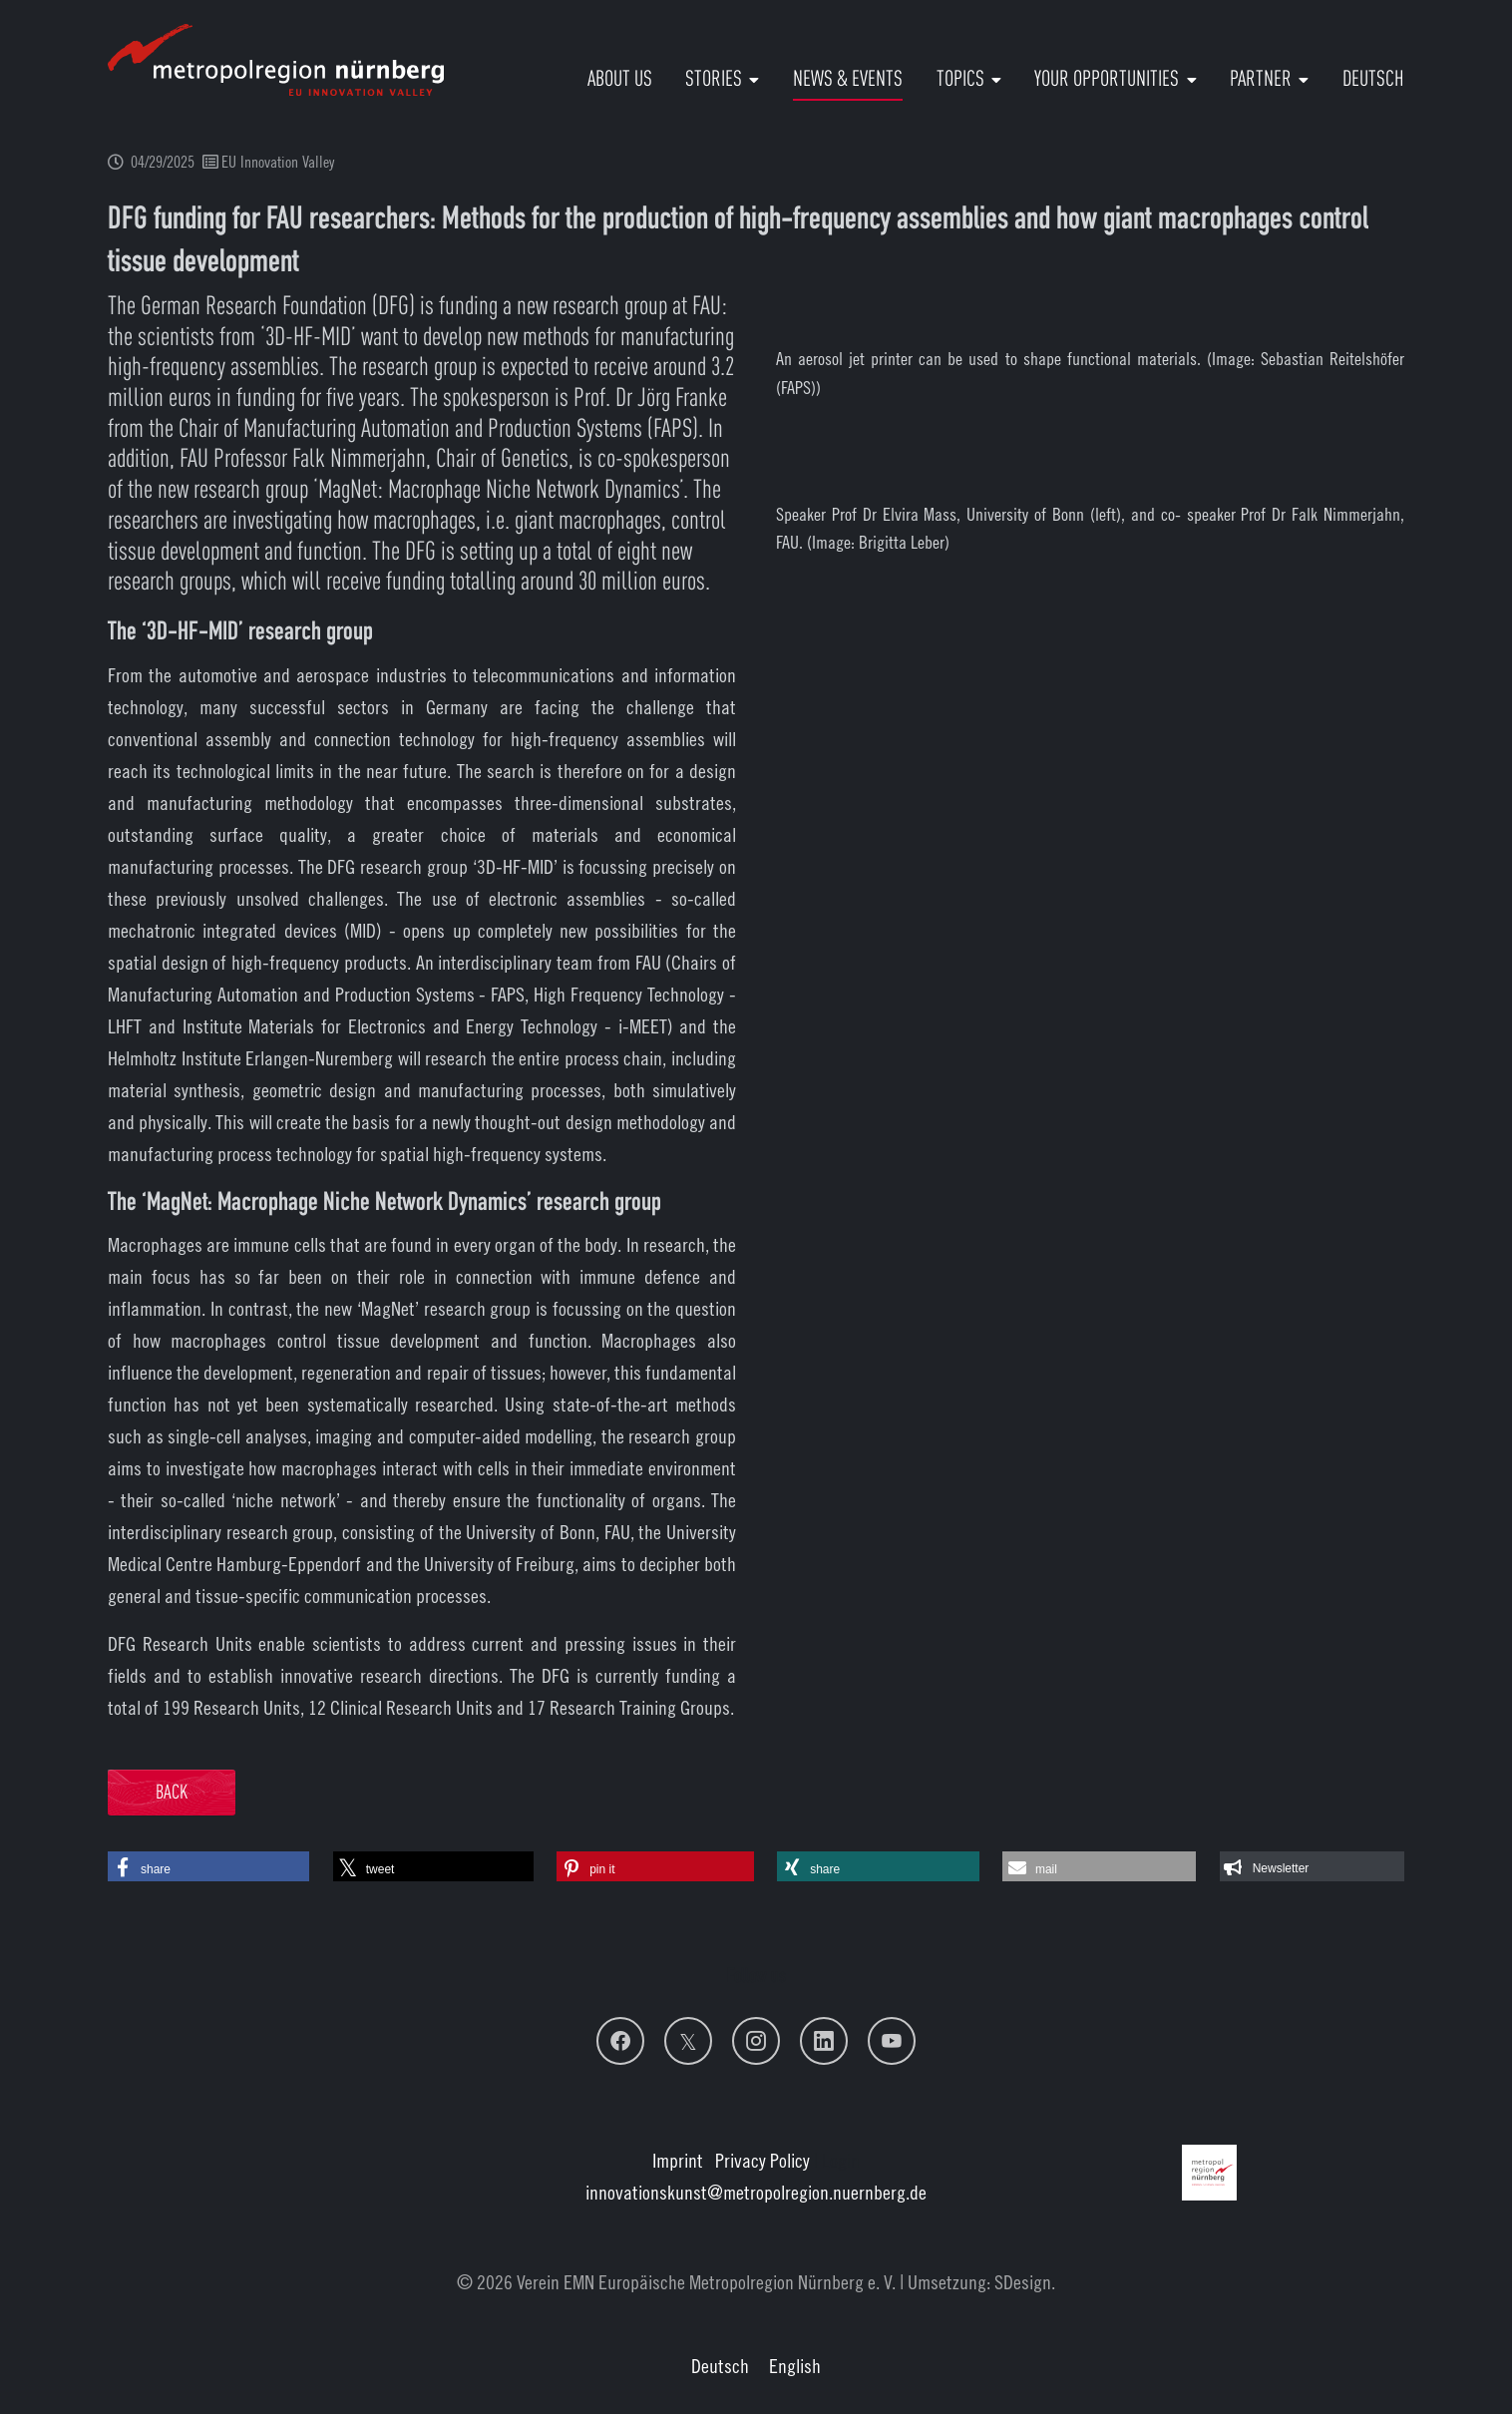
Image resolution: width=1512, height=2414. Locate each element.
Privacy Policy (762, 2160)
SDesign (1022, 2281)
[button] (208, 1866)
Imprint (677, 2160)
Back (172, 1794)
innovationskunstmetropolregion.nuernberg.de (756, 2192)
